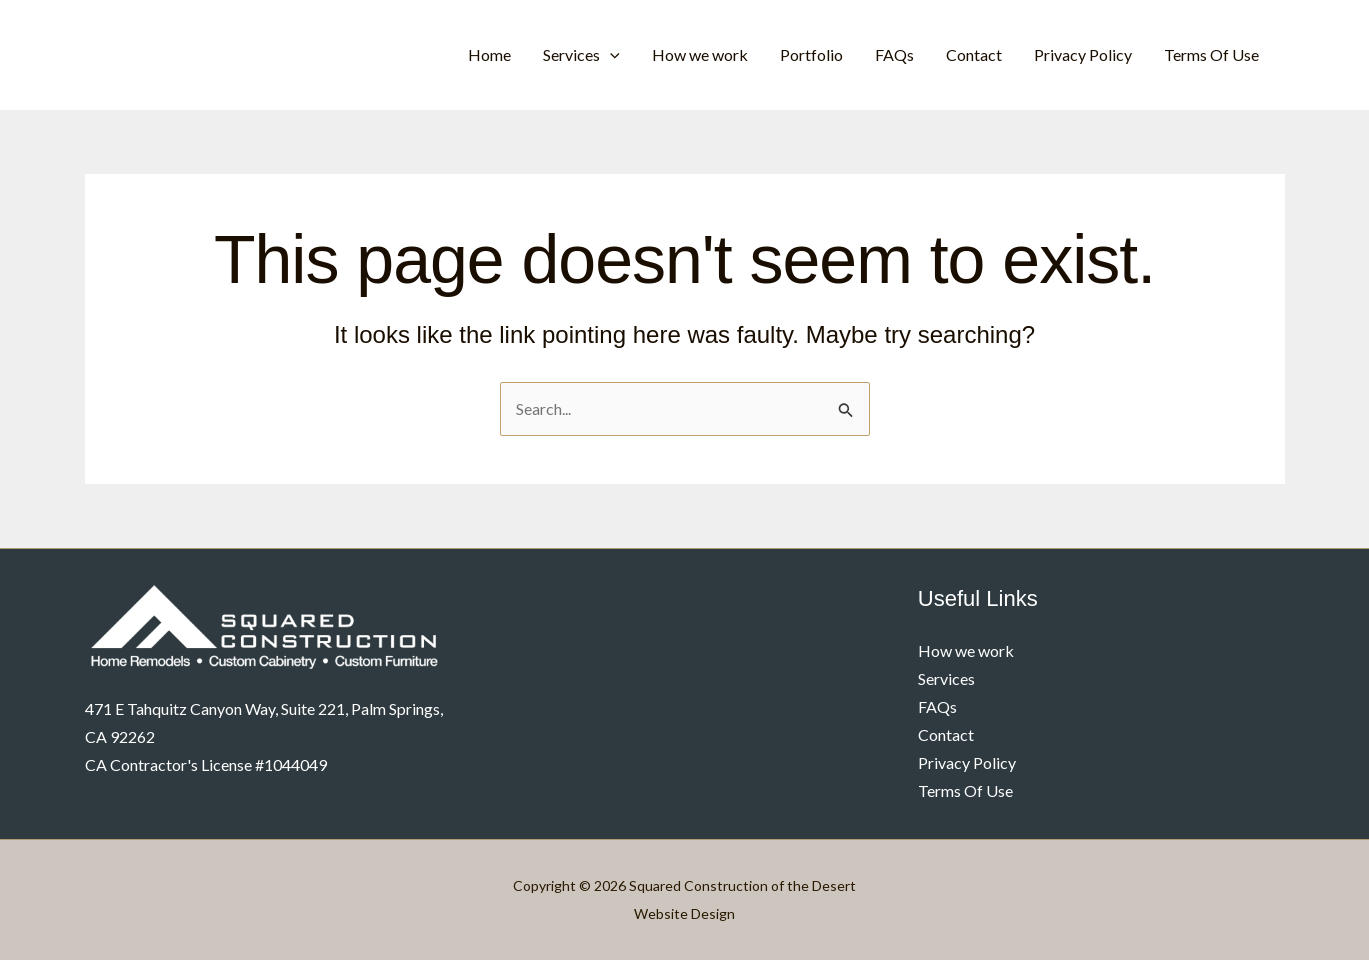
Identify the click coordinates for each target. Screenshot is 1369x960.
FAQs (894, 54)
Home (489, 54)
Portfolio (811, 54)
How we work (700, 54)
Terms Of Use (1211, 54)
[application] (610, 55)
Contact (974, 54)
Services (581, 55)
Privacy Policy (1083, 54)
